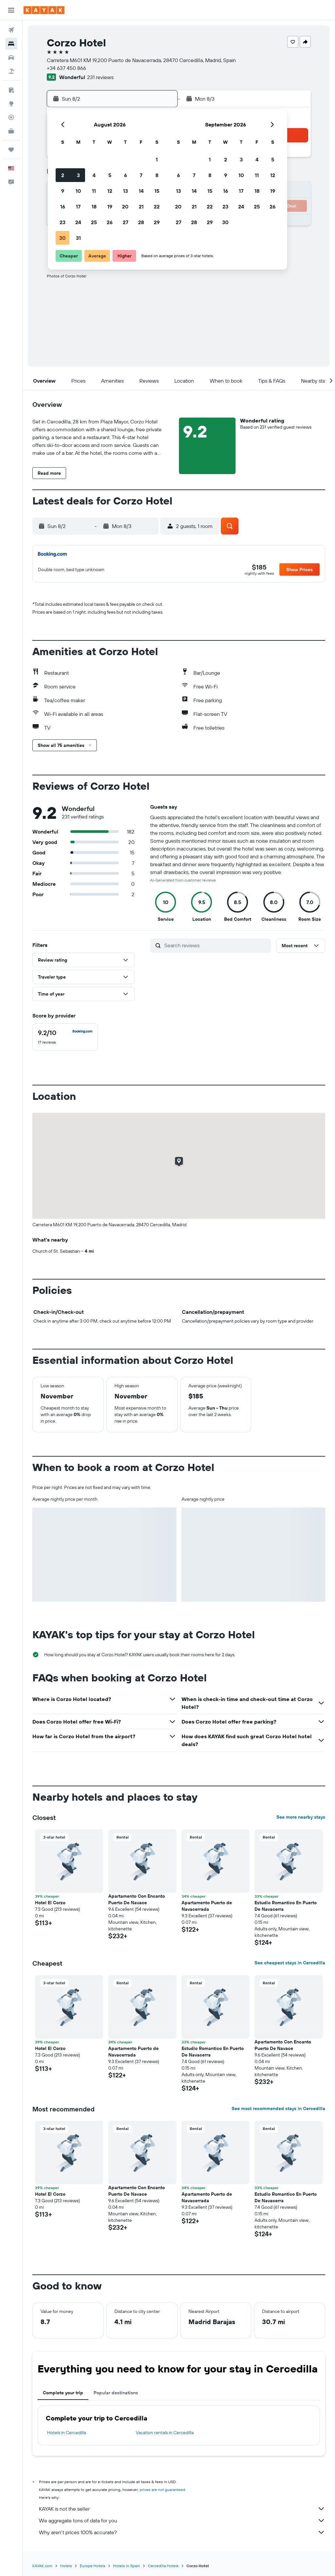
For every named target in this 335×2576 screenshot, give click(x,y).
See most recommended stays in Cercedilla (278, 2108)
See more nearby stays (300, 1817)
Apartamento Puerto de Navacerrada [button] (207, 1906)
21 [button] (141, 206)
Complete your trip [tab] (63, 2393)
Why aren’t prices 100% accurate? (182, 2532)
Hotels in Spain (126, 2565)
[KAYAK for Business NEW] (11, 131)
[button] (11, 10)
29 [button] (157, 222)
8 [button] (156, 175)
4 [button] (94, 175)
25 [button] (94, 222)
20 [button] (125, 206)
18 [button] (94, 206)
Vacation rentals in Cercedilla (165, 2433)
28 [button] (141, 222)
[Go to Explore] (11, 103)
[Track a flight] (11, 117)
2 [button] (62, 175)
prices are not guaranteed (162, 2489)
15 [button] (156, 191)
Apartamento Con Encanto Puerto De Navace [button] (136, 1899)
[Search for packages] (11, 71)
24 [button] (78, 222)
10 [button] (78, 191)
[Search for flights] (11, 30)
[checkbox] (65, 1037)
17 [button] (78, 206)
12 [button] (109, 191)
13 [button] (125, 191)
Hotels (66, 2565)
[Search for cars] (11, 57)
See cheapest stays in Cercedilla (290, 1963)
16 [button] (62, 206)
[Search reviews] (216, 945)
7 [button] (141, 175)
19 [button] (109, 206)
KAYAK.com (42, 2565)
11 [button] (94, 191)
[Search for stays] (11, 43)
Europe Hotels (92, 2565)
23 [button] (62, 222)
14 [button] (141, 191)
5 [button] (109, 175)
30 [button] (62, 238)
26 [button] (110, 222)
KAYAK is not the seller (182, 2509)
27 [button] (125, 222)
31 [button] (78, 238)
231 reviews (100, 77)
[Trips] (11, 149)
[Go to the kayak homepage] (44, 10)
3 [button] (78, 175)
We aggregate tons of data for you (182, 2520)
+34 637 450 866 (66, 68)
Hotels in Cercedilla (66, 2433)
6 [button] (125, 175)
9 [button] (62, 191)
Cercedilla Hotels (163, 2565)
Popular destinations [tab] (116, 2393)
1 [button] (157, 159)
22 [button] (157, 206)
